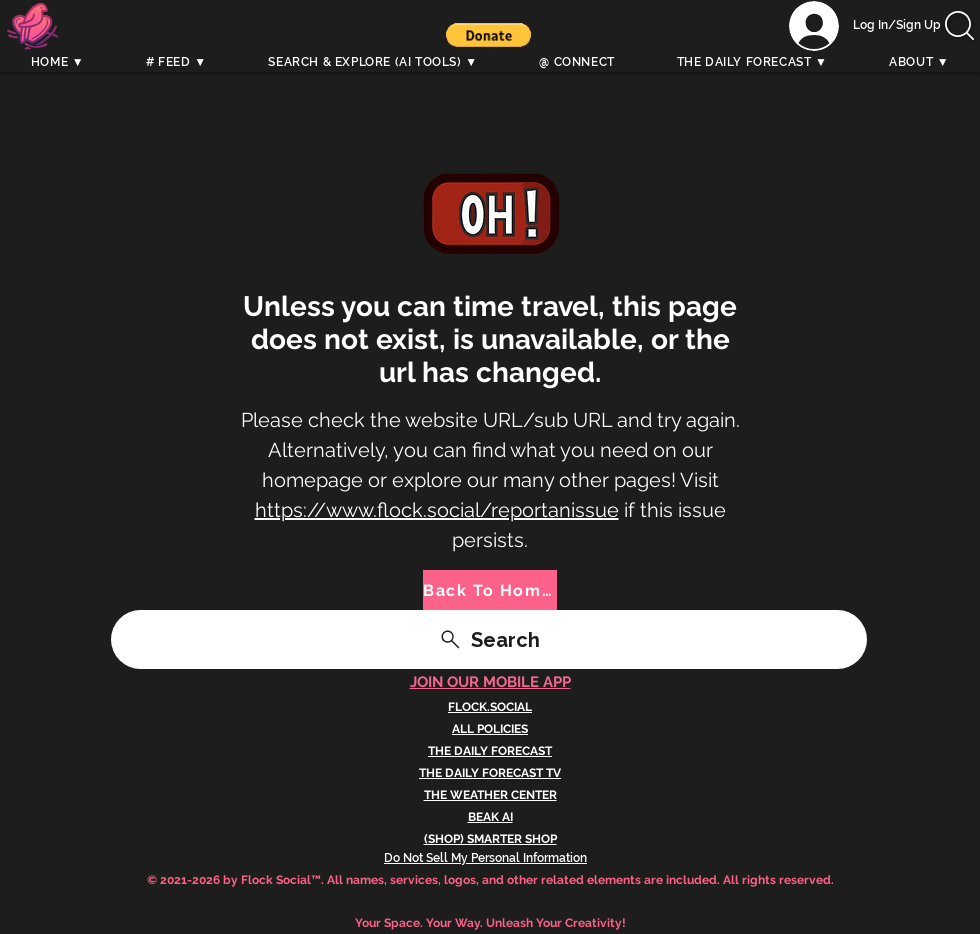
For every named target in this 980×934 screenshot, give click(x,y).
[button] (488, 35)
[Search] (959, 47)
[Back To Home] (490, 590)
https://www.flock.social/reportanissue (437, 510)
